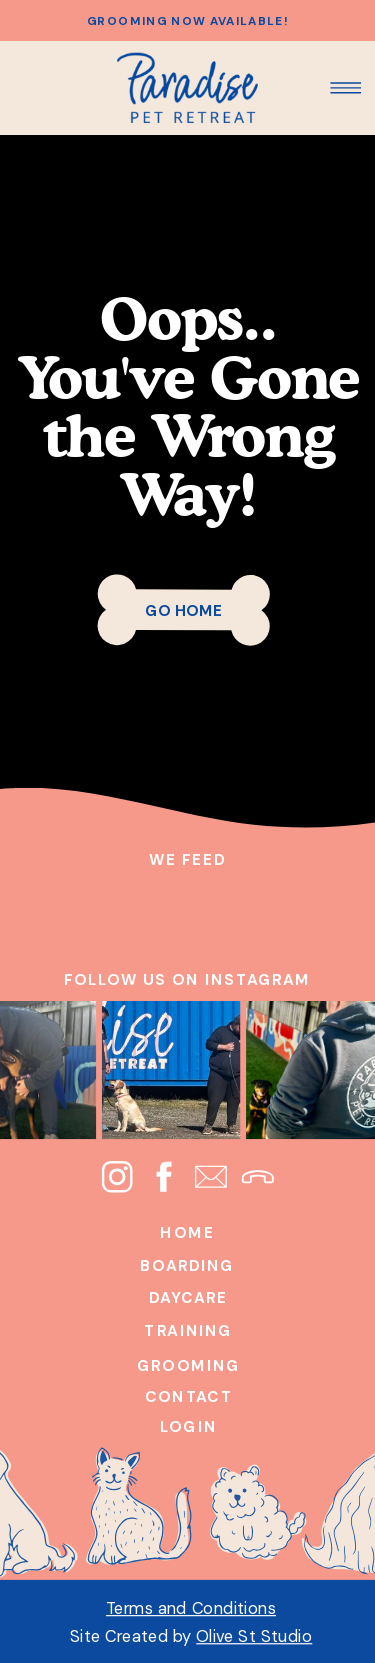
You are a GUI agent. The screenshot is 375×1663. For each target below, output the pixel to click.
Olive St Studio (254, 1635)
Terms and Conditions (191, 1607)
